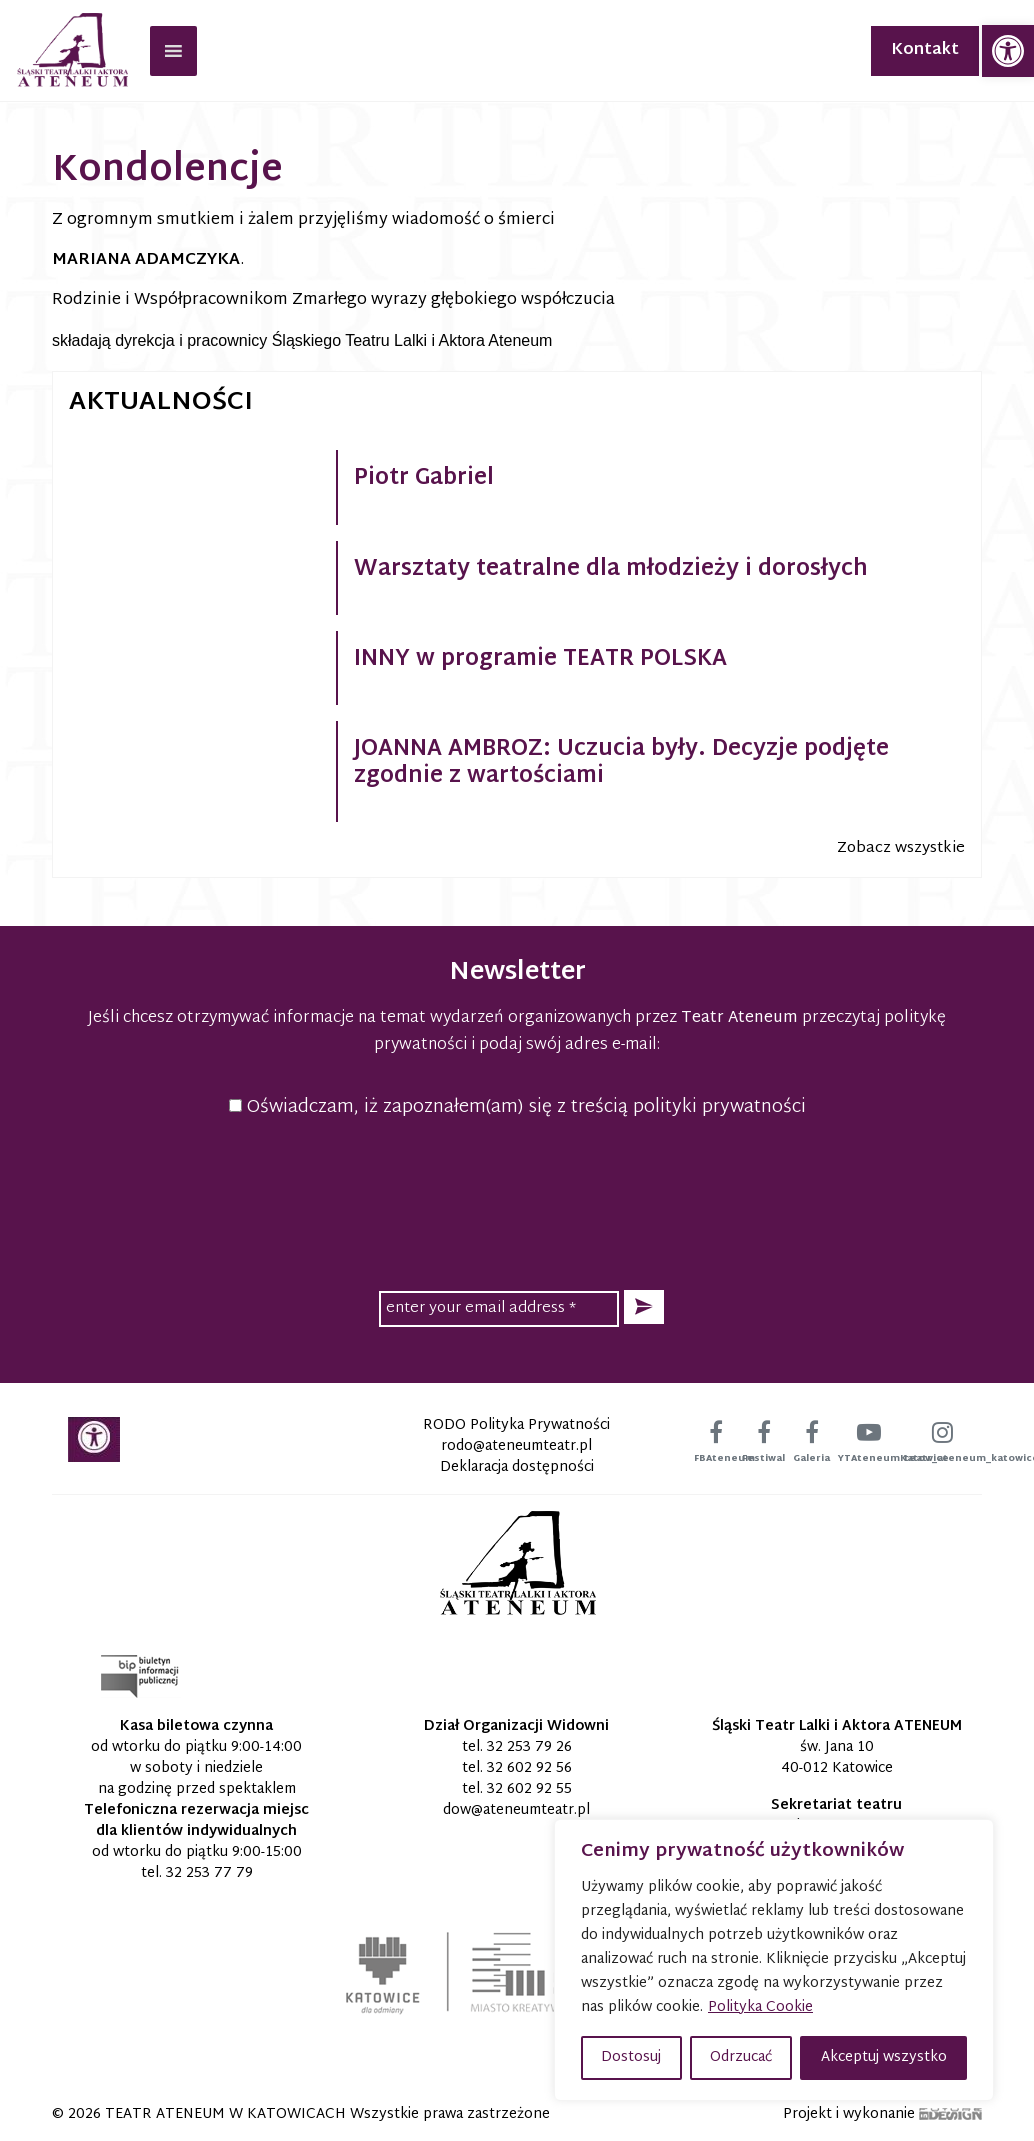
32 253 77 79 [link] (209, 1873)
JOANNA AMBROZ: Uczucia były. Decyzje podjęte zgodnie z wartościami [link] (621, 763)
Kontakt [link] (925, 50)
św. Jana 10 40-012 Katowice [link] (837, 1758)
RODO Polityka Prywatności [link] (516, 1425)
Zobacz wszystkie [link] (901, 848)
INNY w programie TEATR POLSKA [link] (540, 660)
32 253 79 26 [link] (529, 1747)
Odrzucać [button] (741, 2057)
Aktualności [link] (161, 403)
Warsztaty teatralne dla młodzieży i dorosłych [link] (611, 570)
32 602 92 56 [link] (529, 1768)
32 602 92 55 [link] (529, 1789)
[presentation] (517, 1201)
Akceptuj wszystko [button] (884, 2057)
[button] (644, 1307)
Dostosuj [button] (631, 2057)
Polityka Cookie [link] (760, 2007)
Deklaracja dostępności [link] (517, 1467)
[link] (1008, 51)
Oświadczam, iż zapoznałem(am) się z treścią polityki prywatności (517, 1107)
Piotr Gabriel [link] (424, 479)
